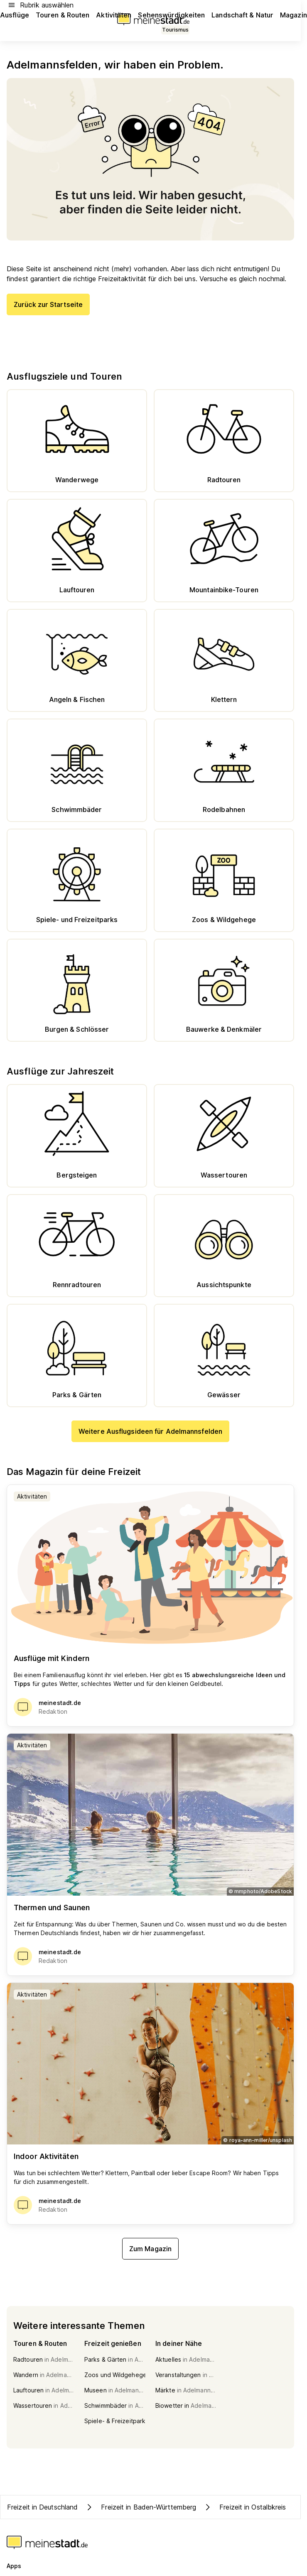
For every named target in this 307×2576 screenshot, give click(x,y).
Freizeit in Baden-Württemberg (140, 2507)
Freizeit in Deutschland (42, 2507)
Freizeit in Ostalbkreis (244, 2507)
